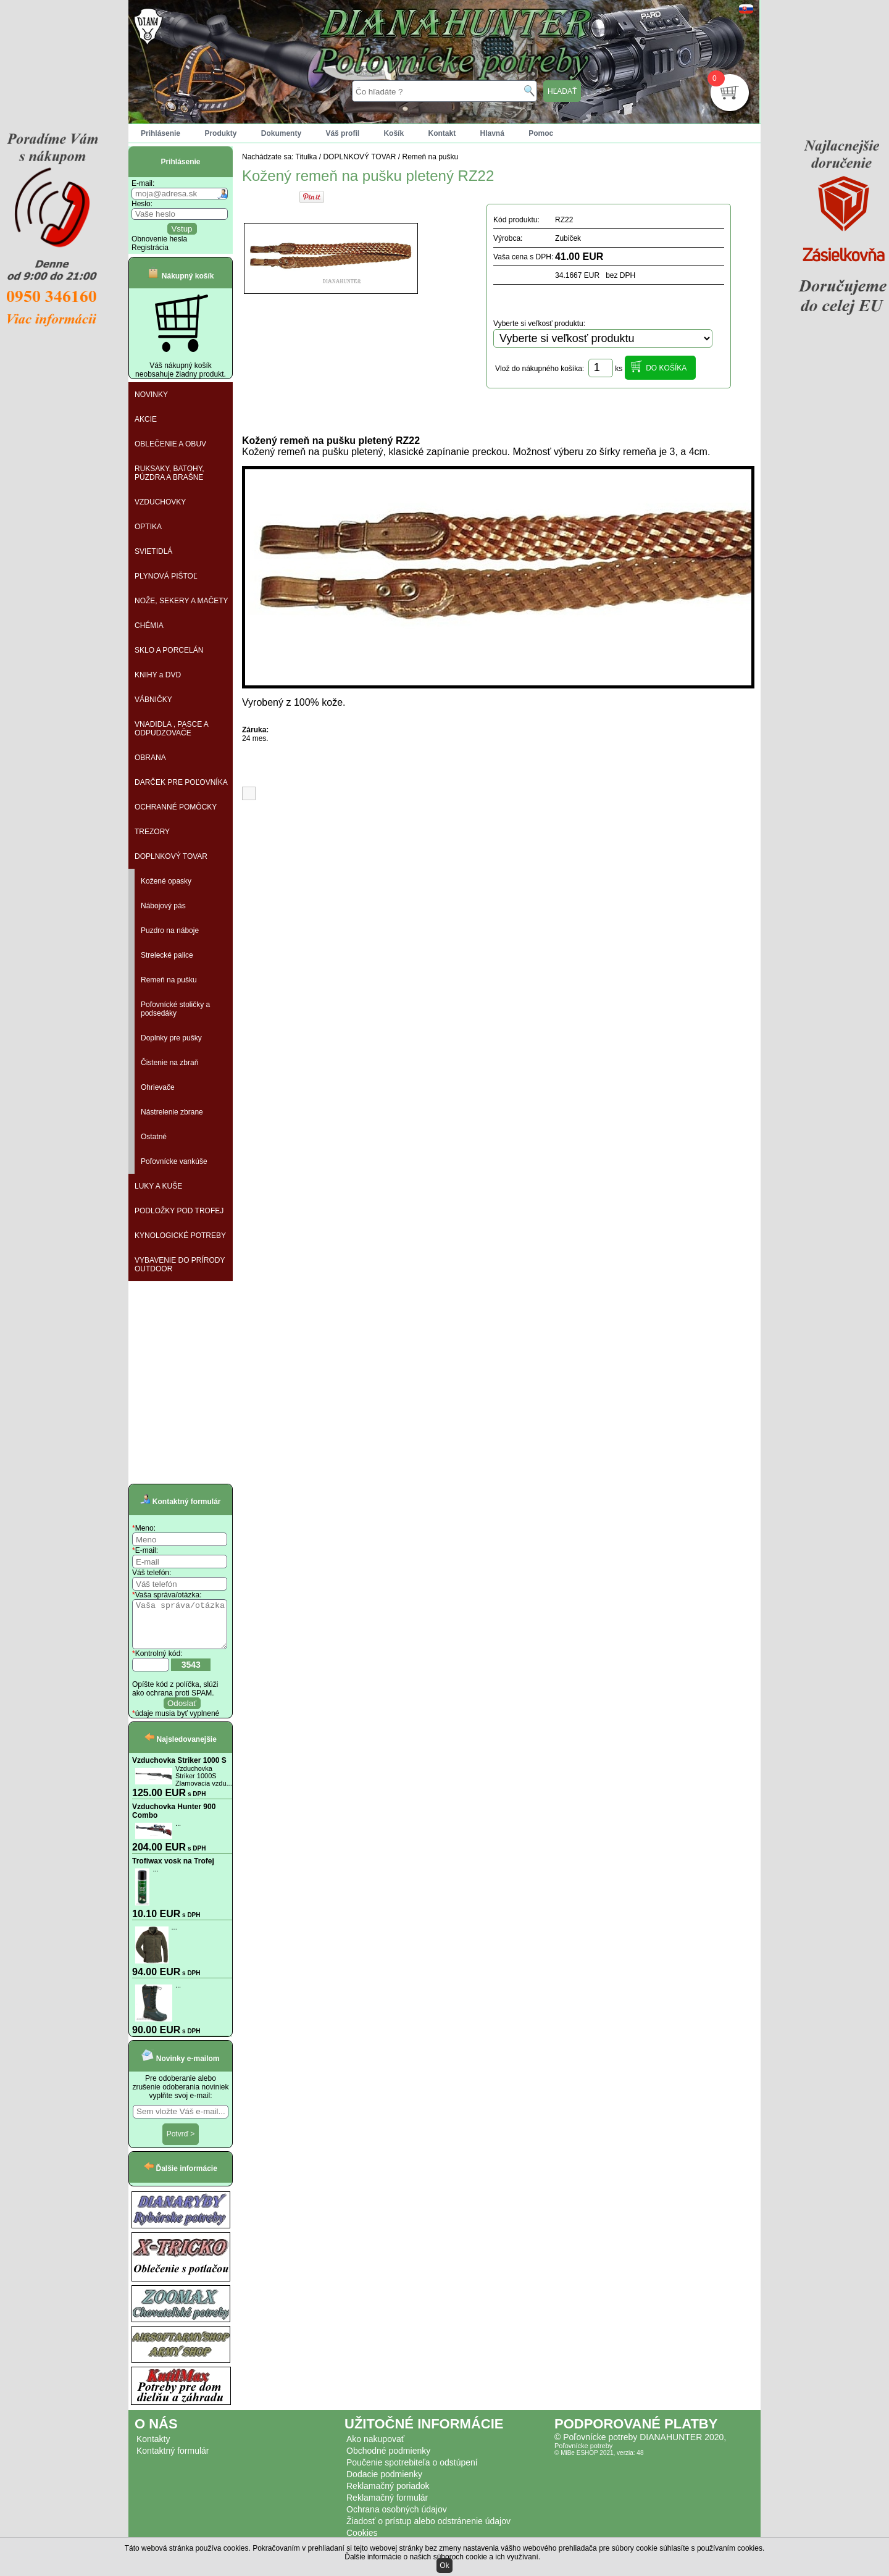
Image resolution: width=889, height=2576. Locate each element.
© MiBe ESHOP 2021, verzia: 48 (598, 2462)
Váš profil (342, 133)
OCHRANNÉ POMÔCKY (176, 807)
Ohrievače (158, 1087)
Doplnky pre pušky (171, 1038)
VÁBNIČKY (153, 699)
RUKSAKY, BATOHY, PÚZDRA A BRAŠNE (169, 473)
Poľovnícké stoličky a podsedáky (175, 1009)
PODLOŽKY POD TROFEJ (179, 1210)
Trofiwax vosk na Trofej (173, 1870)
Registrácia (150, 247)
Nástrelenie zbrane (172, 1112)
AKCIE (146, 419)
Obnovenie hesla (159, 239)
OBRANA (150, 757)
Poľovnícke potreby (583, 2455)
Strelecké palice (167, 955)
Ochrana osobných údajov (396, 2519)
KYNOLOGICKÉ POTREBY (180, 1235)
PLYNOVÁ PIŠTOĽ (166, 576)
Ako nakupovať (375, 2448)
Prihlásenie (160, 133)
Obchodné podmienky (388, 2460)
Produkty (220, 133)
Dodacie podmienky (384, 2483)
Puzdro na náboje (170, 930)
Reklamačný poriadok (388, 2495)
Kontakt (442, 133)
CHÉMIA (149, 625)
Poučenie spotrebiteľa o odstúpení (412, 2472)
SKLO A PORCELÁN (169, 650)
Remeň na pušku (169, 980)
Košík (393, 133)
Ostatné (154, 1136)
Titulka (306, 157)
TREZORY (152, 831)
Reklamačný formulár (387, 2507)
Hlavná (492, 133)
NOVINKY (151, 394)
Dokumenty (281, 133)
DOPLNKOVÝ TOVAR (171, 856)
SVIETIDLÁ (153, 551)
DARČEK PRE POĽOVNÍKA (181, 782)
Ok (444, 2565)
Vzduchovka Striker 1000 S (179, 1769)
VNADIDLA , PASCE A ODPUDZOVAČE (172, 728)
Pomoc (540, 133)
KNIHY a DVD (158, 675)
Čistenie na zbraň (169, 1062)
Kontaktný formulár (172, 2460)
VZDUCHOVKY (160, 502)
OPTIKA (148, 526)
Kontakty (153, 2448)
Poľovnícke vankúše (174, 1161)
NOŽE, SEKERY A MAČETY (181, 600)
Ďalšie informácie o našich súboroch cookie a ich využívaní (441, 2557)
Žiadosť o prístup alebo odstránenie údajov (428, 2530)
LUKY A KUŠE (158, 1186)
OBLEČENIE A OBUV (170, 444)
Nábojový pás (163, 905)
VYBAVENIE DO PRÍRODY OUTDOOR (180, 1264)
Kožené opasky (166, 881)
